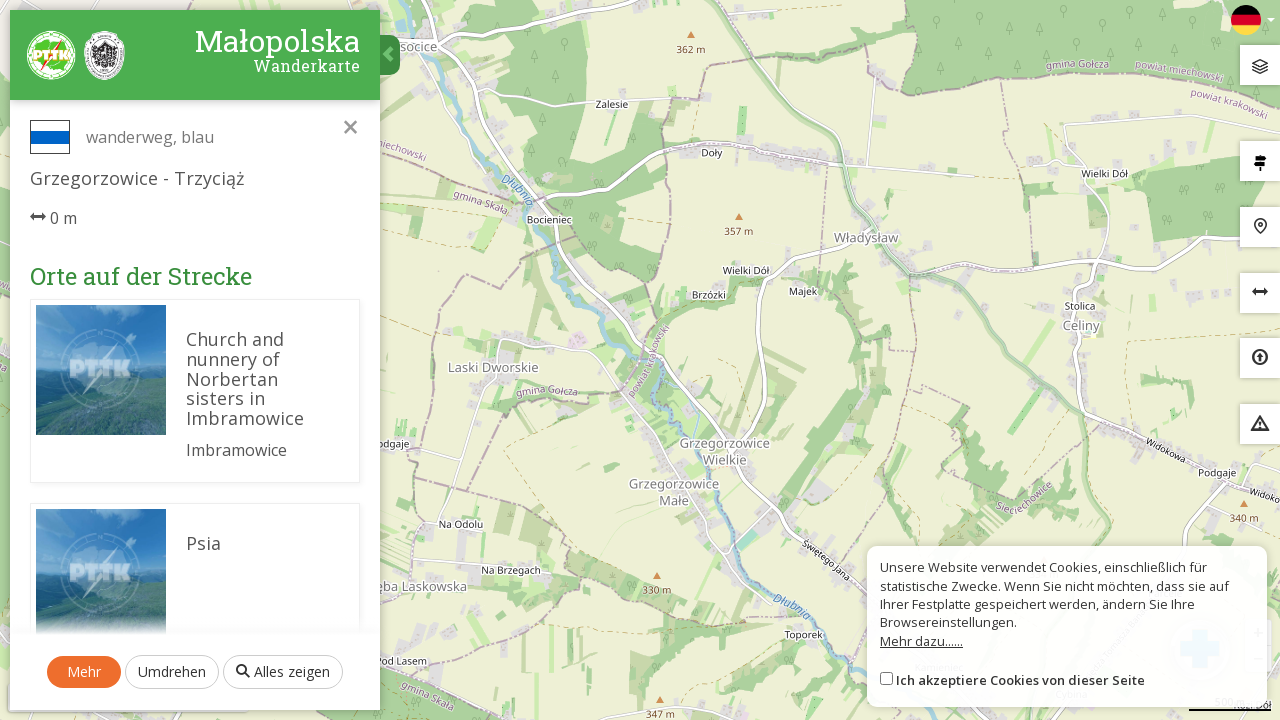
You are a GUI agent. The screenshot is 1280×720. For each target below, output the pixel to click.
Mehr (84, 671)
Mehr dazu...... (921, 641)
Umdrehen (172, 671)
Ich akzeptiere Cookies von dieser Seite (1020, 680)
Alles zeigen (283, 671)
